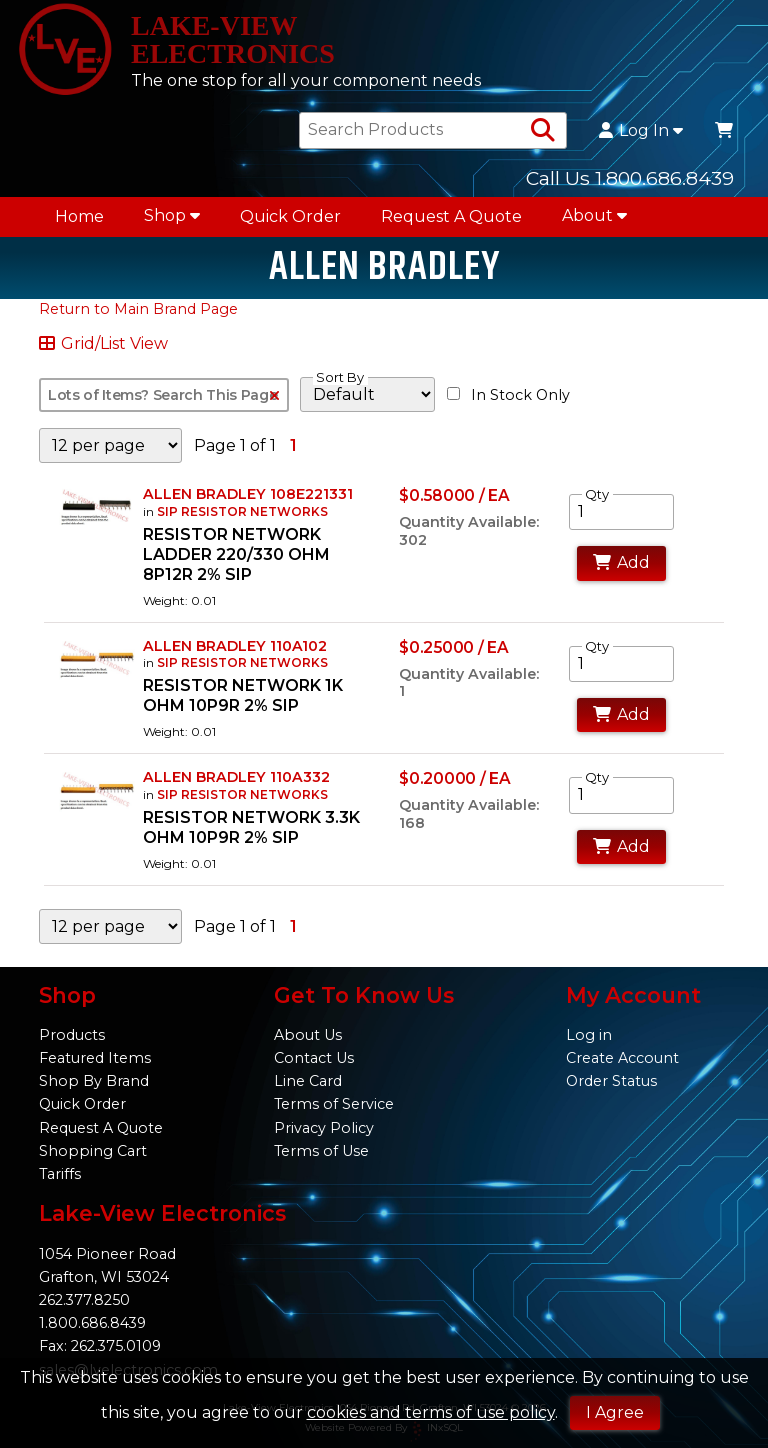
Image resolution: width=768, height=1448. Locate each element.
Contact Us (314, 1058)
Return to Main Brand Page (138, 309)
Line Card (308, 1081)
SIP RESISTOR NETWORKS (242, 511)
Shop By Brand (94, 1081)
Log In (641, 131)
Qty (597, 494)
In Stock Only (508, 395)
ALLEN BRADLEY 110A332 (236, 777)
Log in (589, 1035)
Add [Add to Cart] (621, 562)
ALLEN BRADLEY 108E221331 (248, 494)
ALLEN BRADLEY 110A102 (235, 646)
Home (79, 216)
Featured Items (95, 1058)
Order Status (611, 1081)
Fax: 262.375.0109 (100, 1346)
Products (72, 1035)
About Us (308, 1035)
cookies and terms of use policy (431, 1412)
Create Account (622, 1058)
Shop (172, 215)
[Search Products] (543, 131)
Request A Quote (451, 216)
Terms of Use (321, 1151)
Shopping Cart (93, 1151)
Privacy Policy (324, 1128)
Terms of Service (334, 1104)
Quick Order (290, 216)
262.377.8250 (84, 1300)
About (594, 215)
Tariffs (60, 1174)
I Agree (615, 1412)
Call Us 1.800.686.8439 (630, 178)
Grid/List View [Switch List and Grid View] (103, 344)
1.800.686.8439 (92, 1323)
